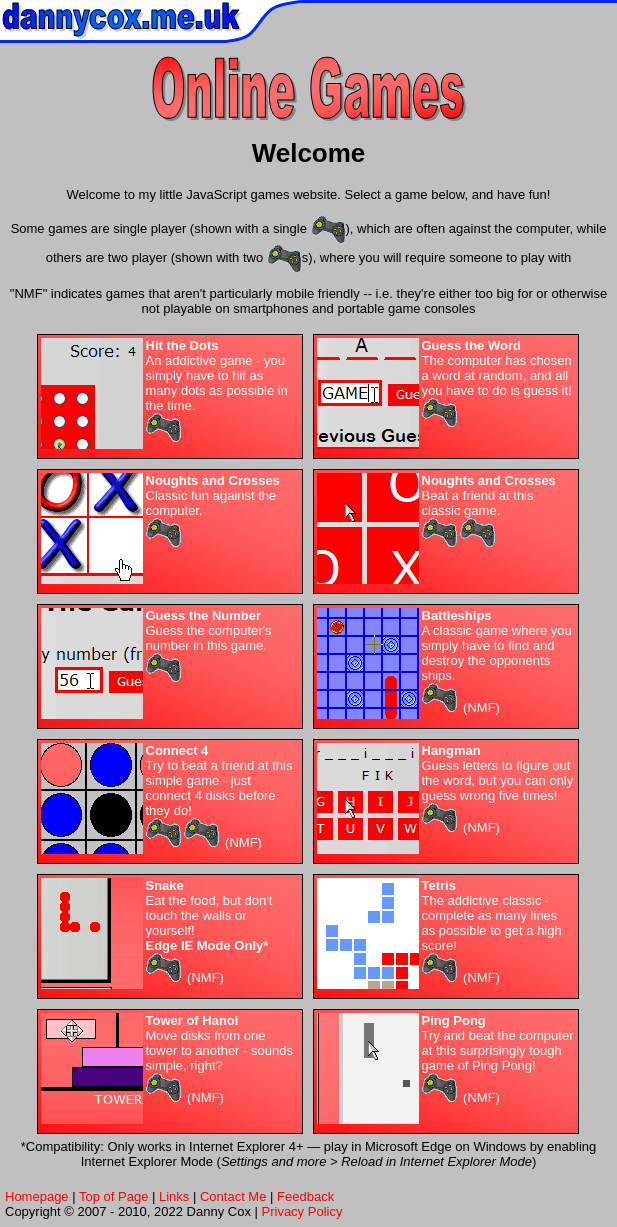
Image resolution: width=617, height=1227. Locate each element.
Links (174, 1196)
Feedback (305, 1196)
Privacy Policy (302, 1211)
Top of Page (113, 1196)
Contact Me (233, 1196)
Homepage (37, 1196)
